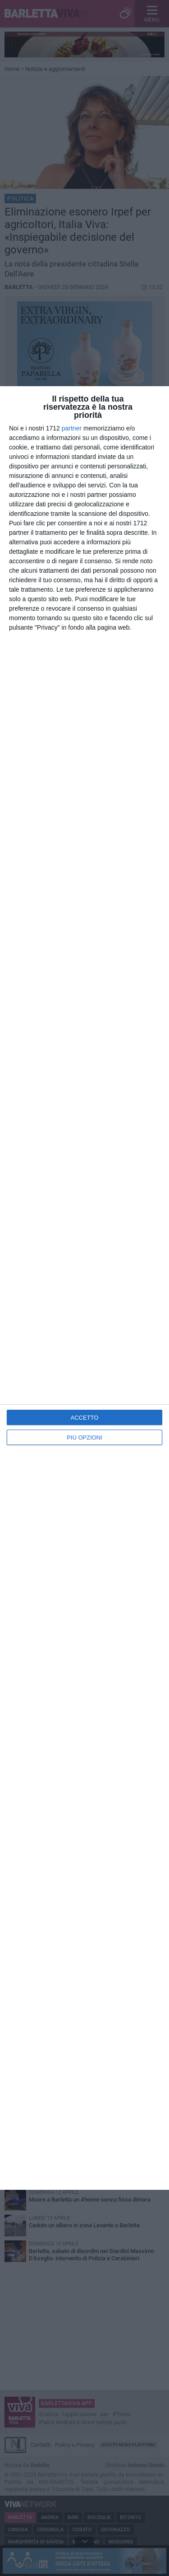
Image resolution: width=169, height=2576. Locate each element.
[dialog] (84, 1287)
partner (72, 428)
